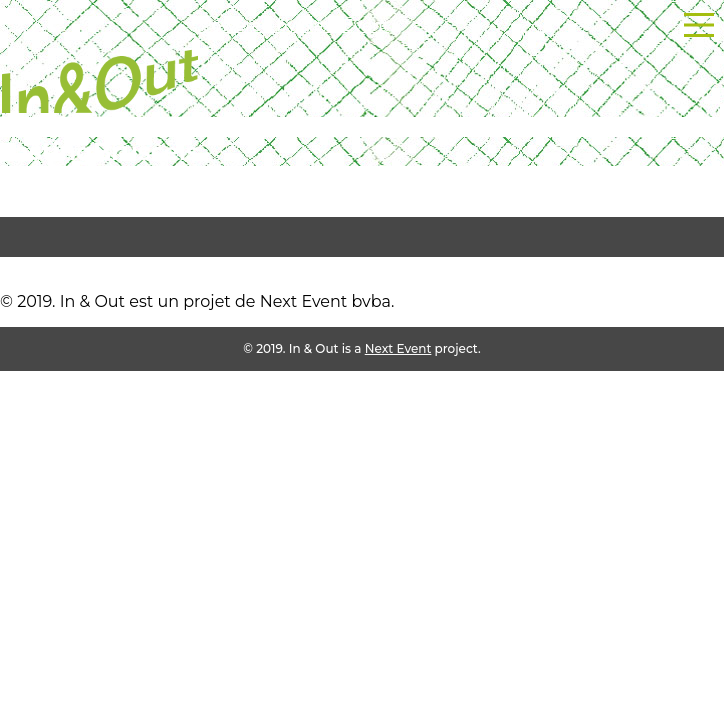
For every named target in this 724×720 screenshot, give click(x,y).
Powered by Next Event (294, 25)
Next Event (398, 348)
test (15, 266)
